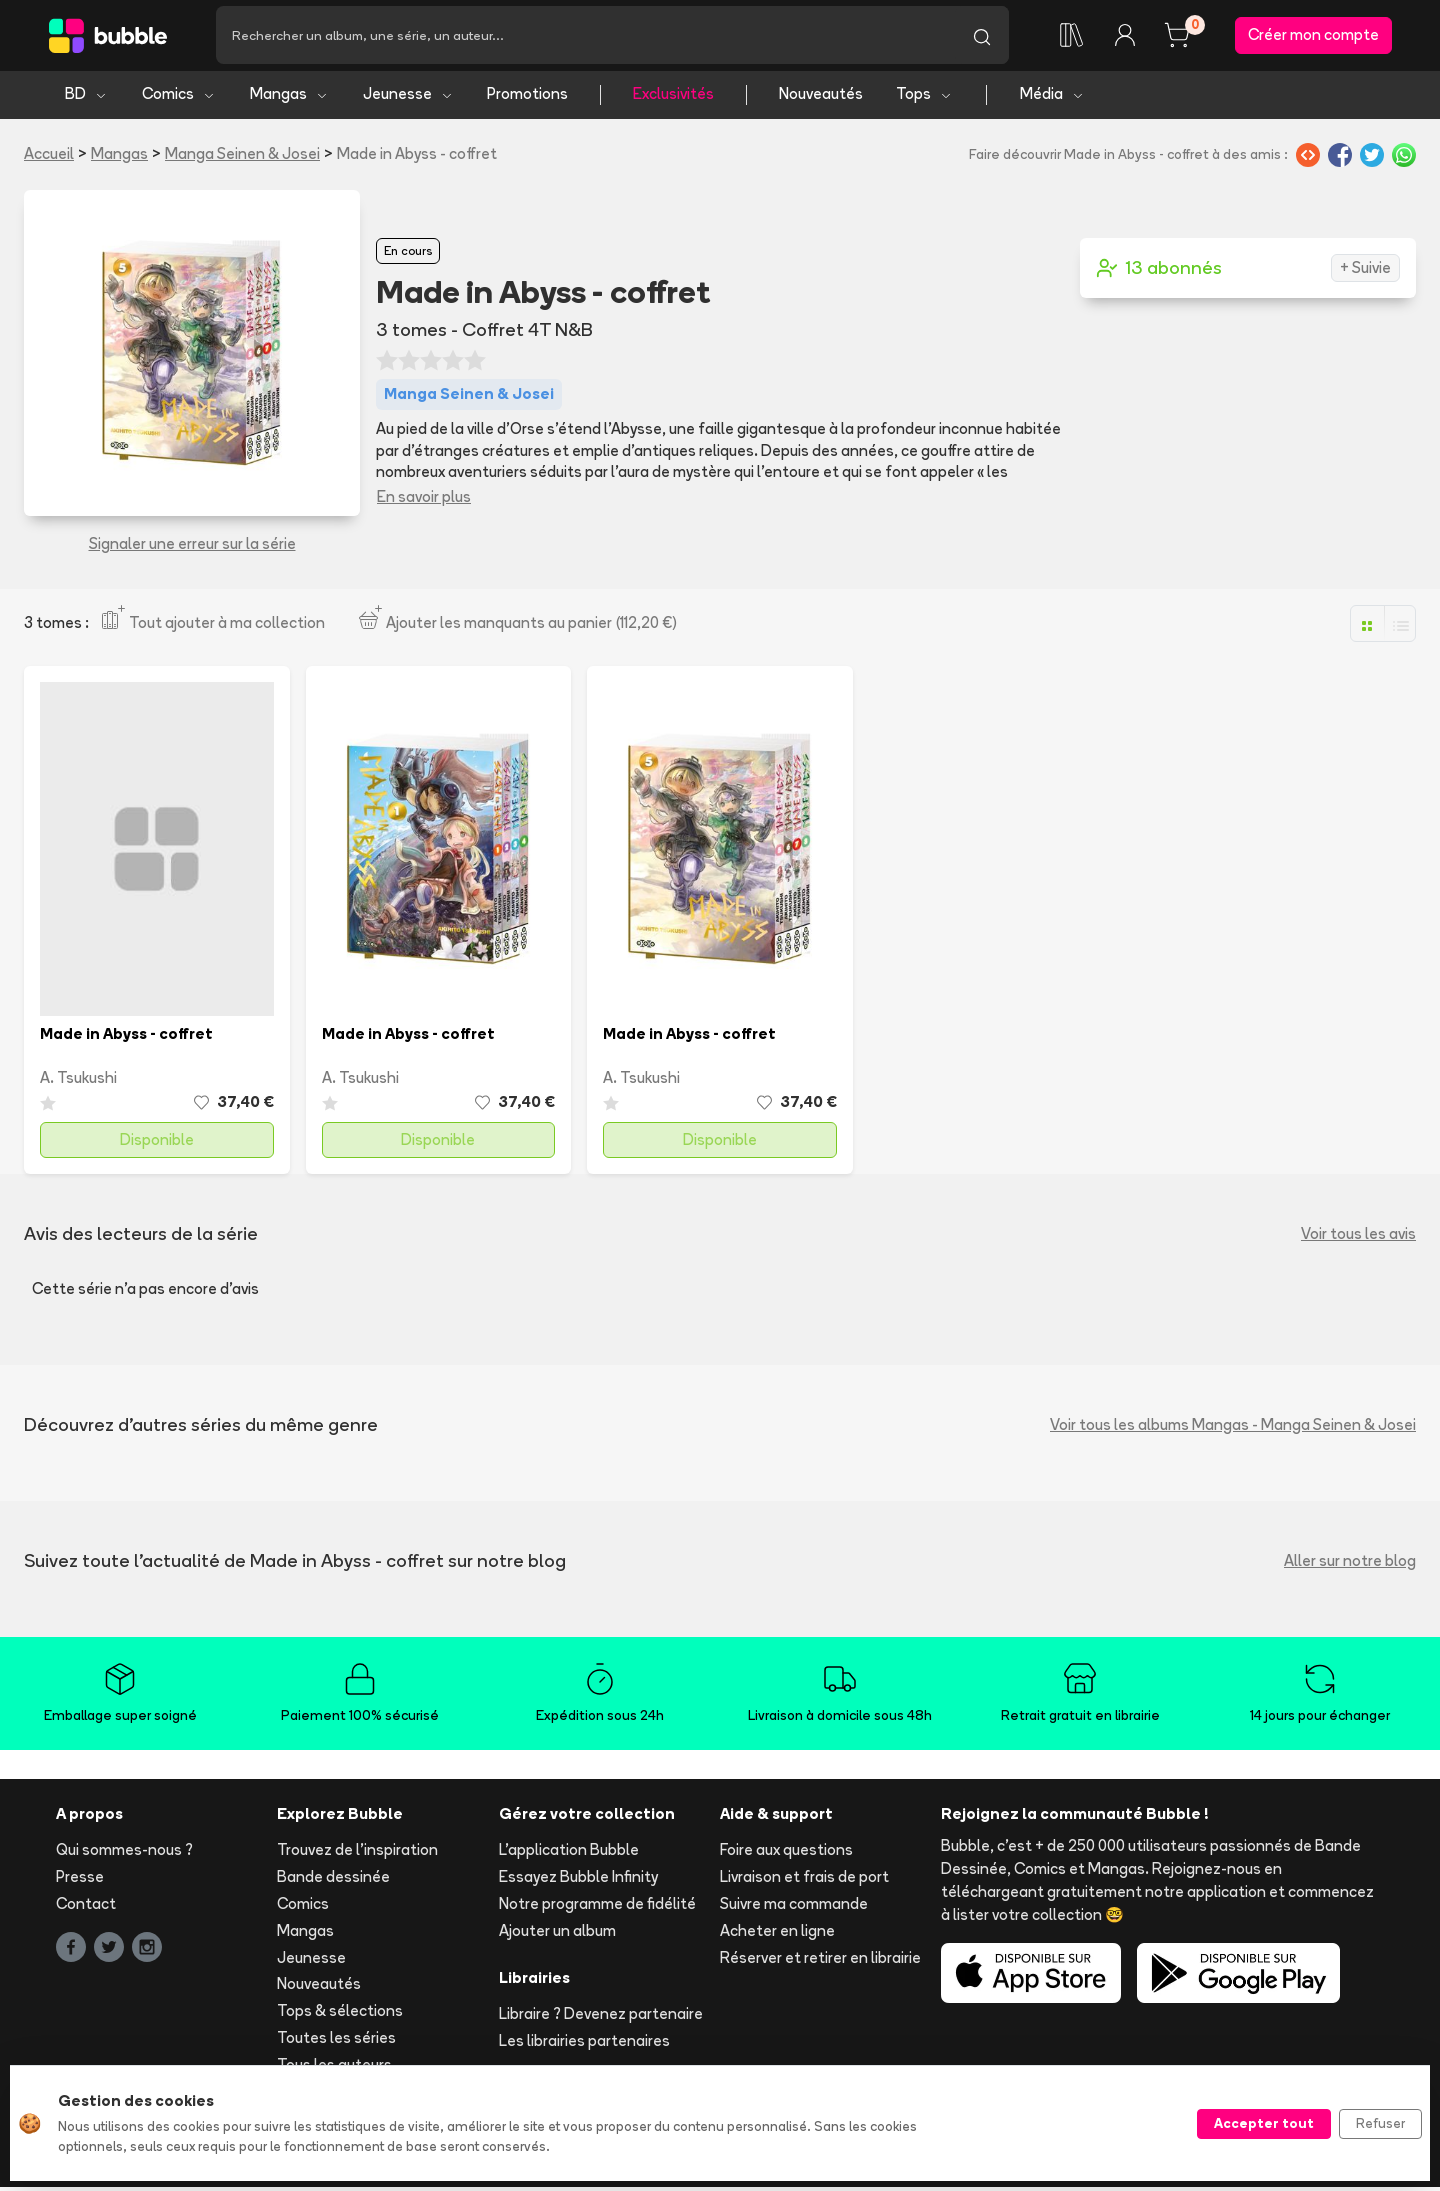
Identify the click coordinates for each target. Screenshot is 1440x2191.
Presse (80, 1880)
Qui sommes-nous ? (124, 1853)
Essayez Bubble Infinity (578, 1880)
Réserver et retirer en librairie (820, 1960)
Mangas (289, 97)
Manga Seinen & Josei (242, 156)
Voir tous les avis (1358, 1237)
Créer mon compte (1313, 36)
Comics (179, 97)
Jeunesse (408, 97)
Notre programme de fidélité (597, 1907)
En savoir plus (424, 499)
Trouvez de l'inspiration (357, 1853)
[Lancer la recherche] (982, 37)
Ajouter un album (557, 1933)
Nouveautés (821, 97)
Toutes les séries (336, 2040)
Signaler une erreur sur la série (192, 546)
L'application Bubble (569, 1853)
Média (1052, 97)
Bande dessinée (333, 1880)
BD (86, 97)
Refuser (1380, 2123)
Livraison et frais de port (804, 1880)
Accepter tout (1264, 2123)
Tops (924, 97)
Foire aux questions (786, 1853)
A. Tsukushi (78, 1080)
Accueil (49, 156)
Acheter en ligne (777, 1933)
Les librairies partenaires (584, 2044)
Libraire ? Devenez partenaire (601, 2017)
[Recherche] (585, 37)
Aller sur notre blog (1350, 1563)
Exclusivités (673, 97)
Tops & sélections (340, 2014)
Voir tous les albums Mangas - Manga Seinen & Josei (1233, 1427)
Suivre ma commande (794, 1907)
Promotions (527, 97)
